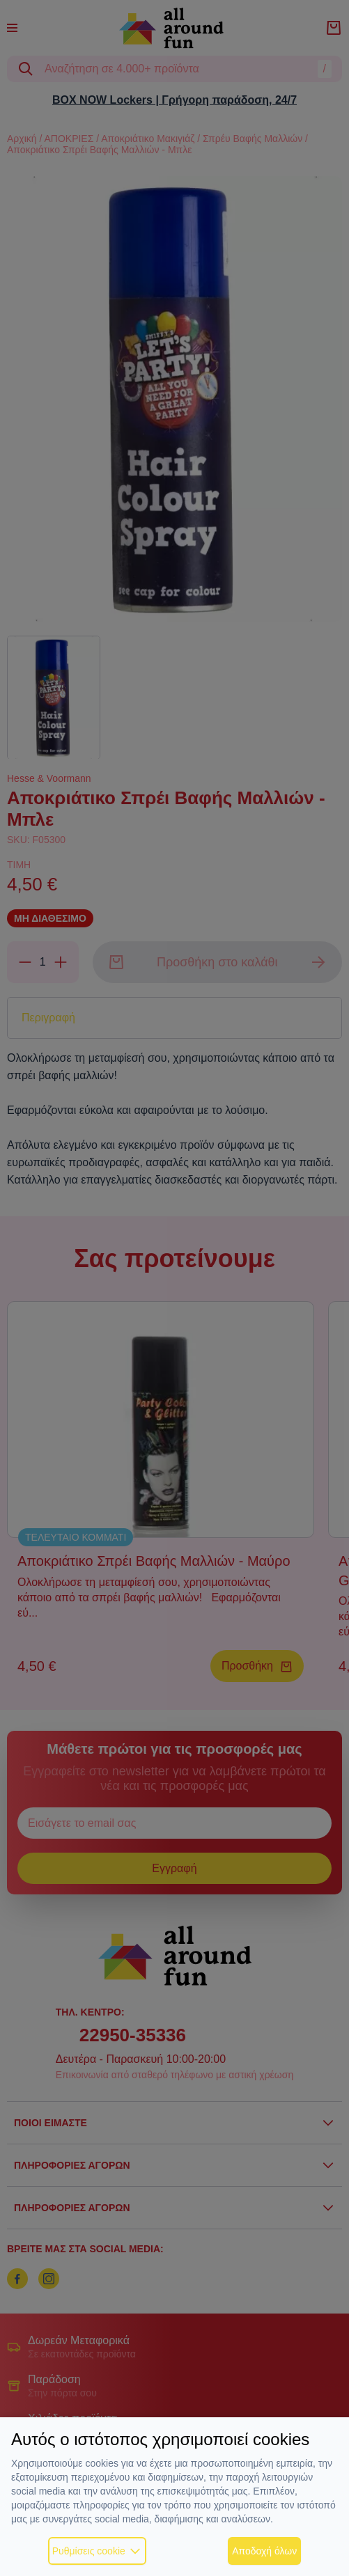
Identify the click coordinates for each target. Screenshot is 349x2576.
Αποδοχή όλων (264, 2551)
